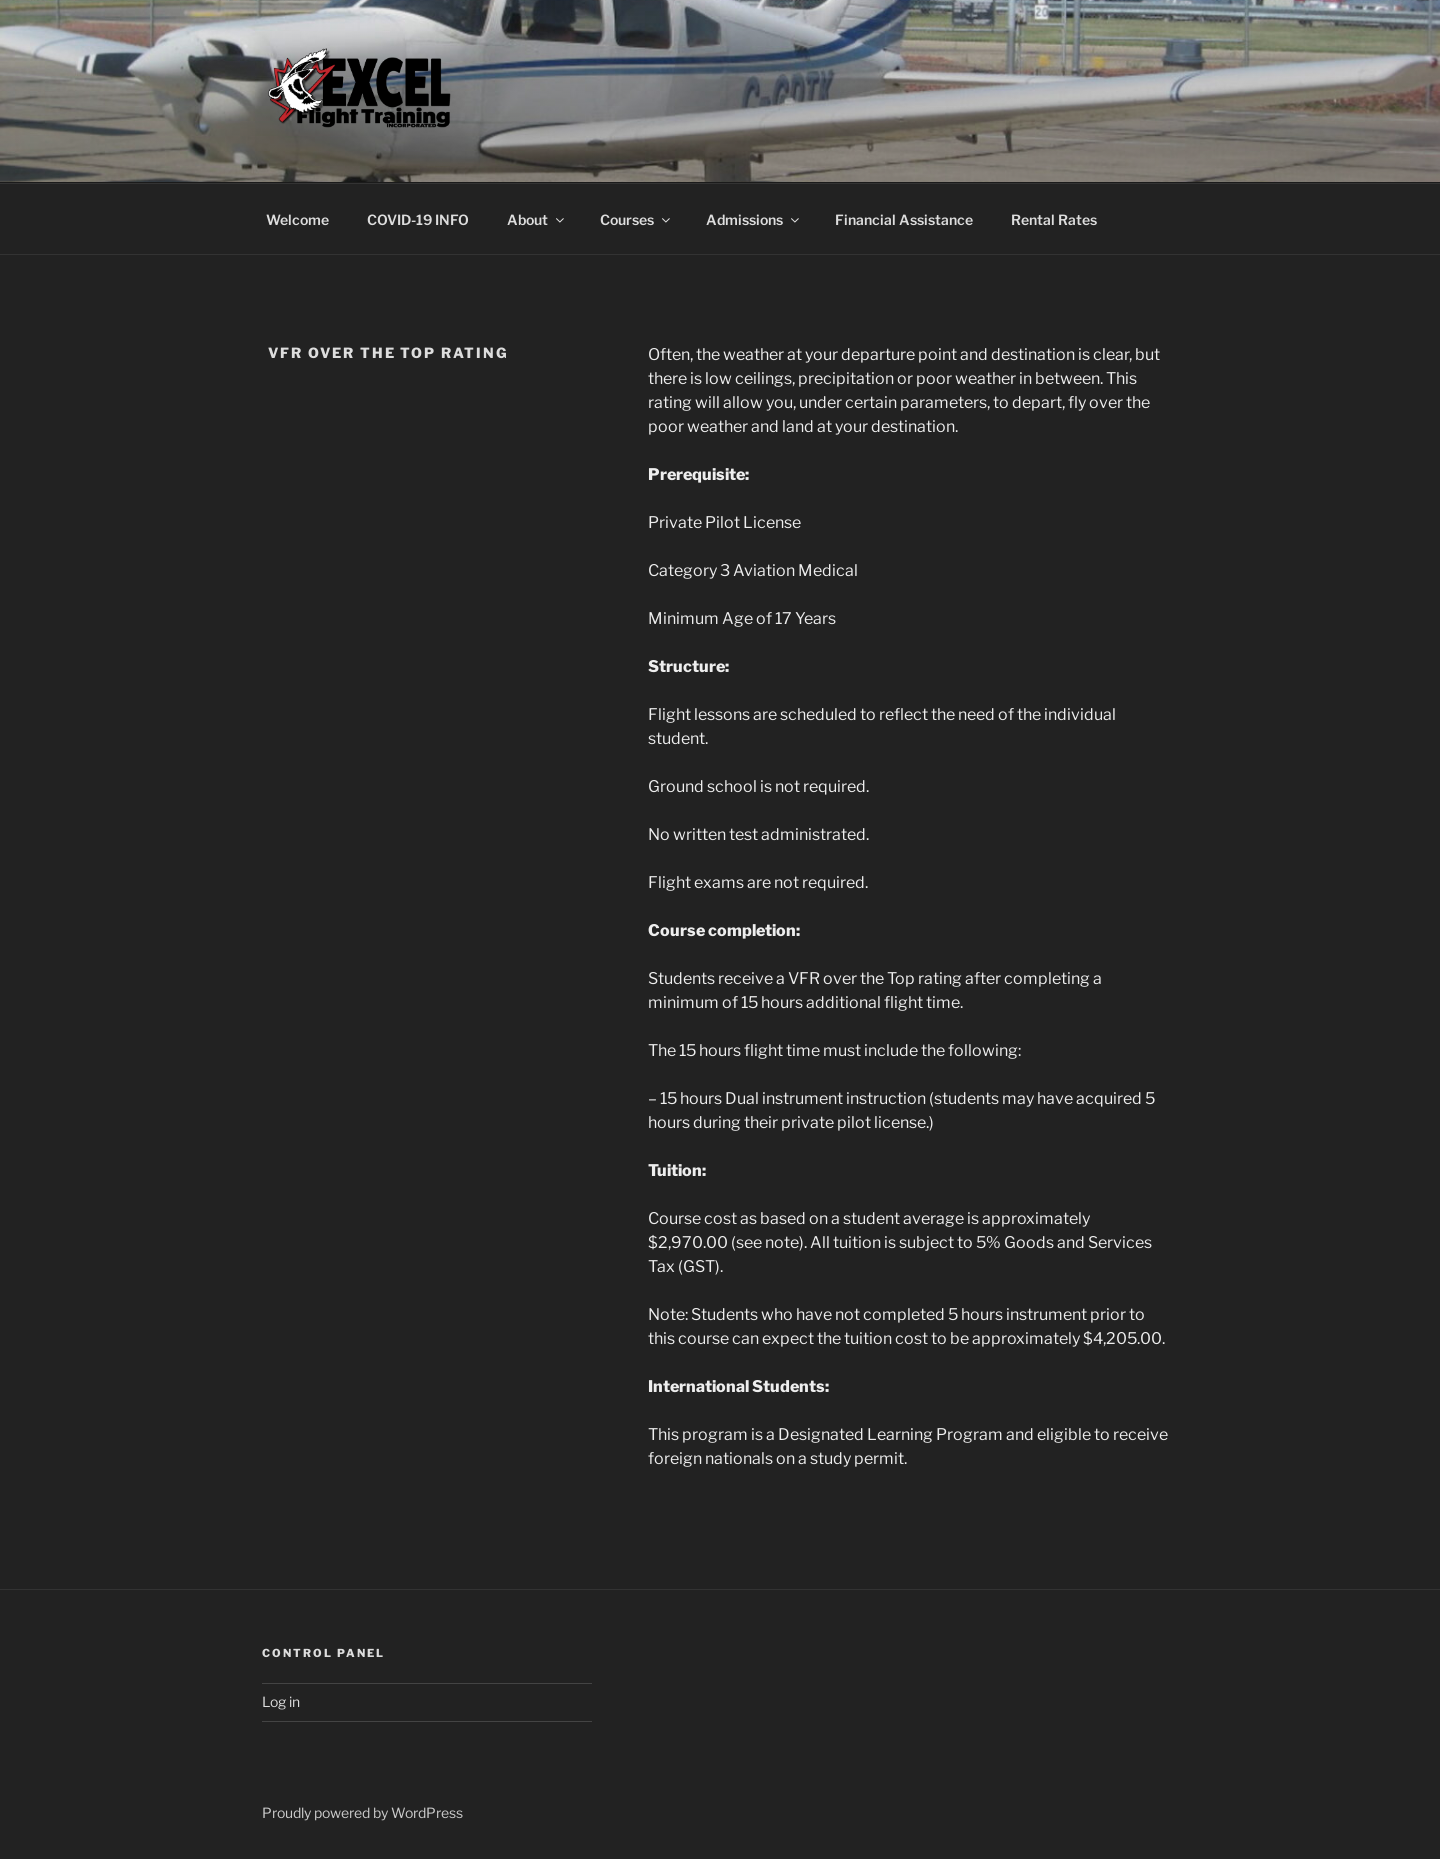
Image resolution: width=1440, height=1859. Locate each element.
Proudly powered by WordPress (362, 1812)
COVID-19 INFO (418, 219)
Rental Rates (1054, 219)
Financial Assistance (904, 219)
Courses (636, 219)
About (537, 219)
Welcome (297, 219)
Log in (281, 1701)
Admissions (754, 219)
